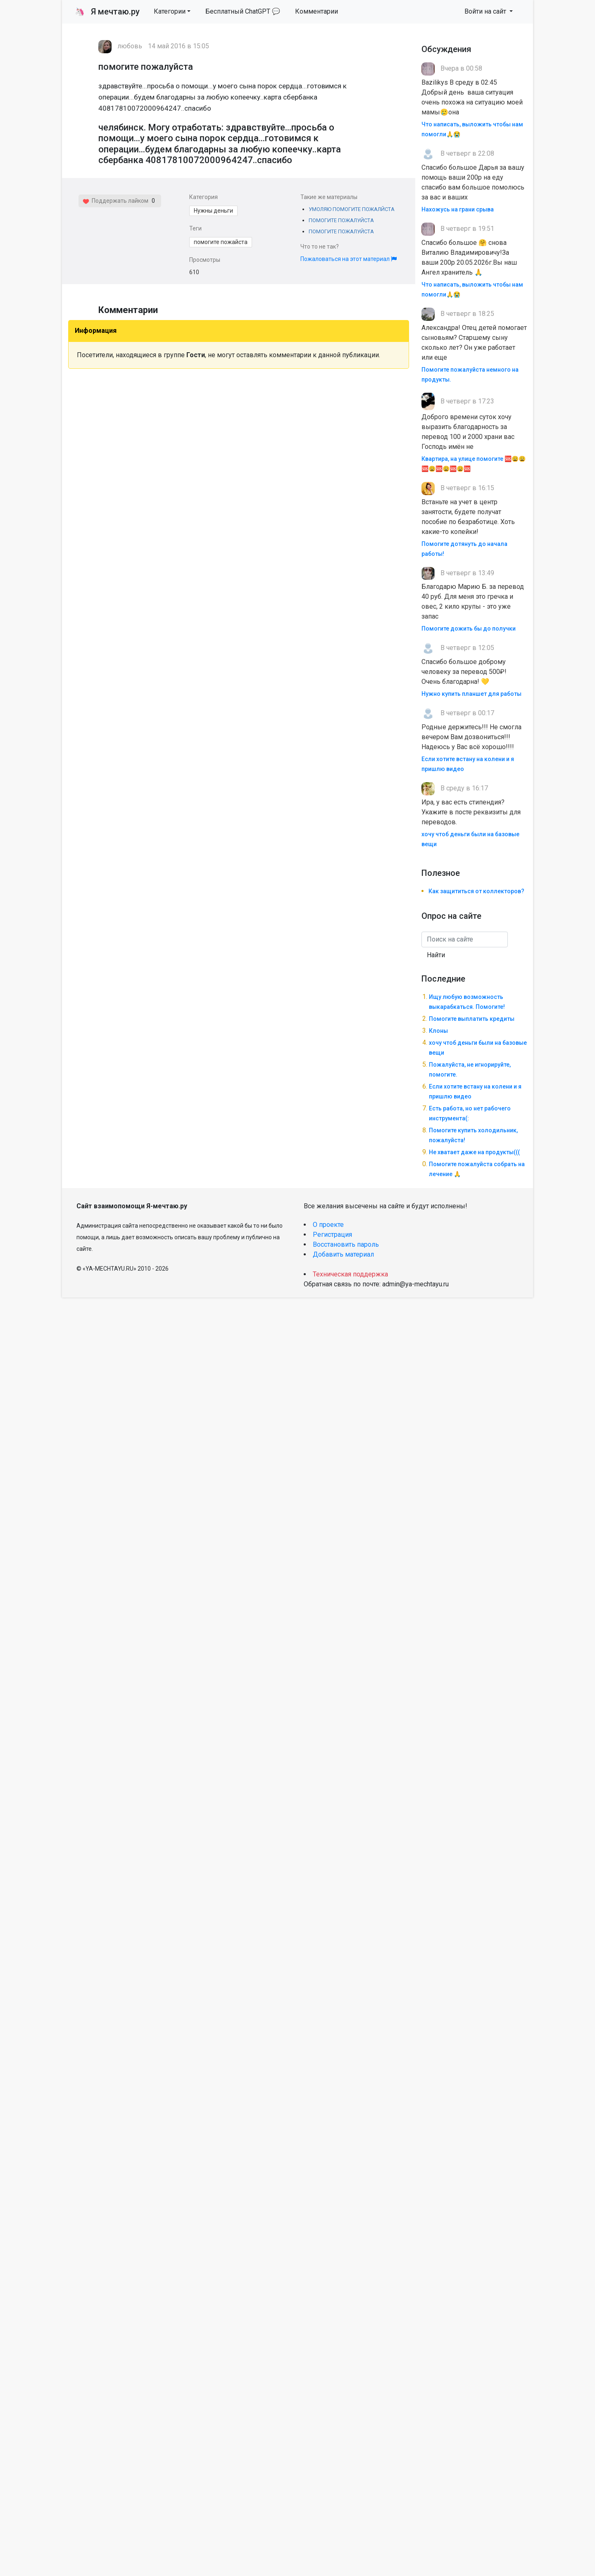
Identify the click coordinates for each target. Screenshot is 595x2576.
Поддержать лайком (115, 200)
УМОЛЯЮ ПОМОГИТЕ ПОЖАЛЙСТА (352, 209)
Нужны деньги (213, 210)
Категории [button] (170, 11)
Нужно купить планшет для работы (471, 693)
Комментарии (316, 11)
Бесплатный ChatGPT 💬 (242, 11)
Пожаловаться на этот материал (348, 259)
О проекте (328, 1225)
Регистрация (332, 1234)
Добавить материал (343, 1254)
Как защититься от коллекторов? (476, 891)
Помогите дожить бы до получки (468, 628)
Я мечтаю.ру (107, 12)
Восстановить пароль (346, 1244)
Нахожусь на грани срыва (457, 209)
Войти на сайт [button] (486, 11)
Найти (436, 955)
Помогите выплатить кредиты (471, 1018)
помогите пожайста (221, 242)
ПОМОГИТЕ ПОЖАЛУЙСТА (341, 220)
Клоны (438, 1030)
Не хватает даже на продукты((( (474, 1152)
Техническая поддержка (350, 1274)
